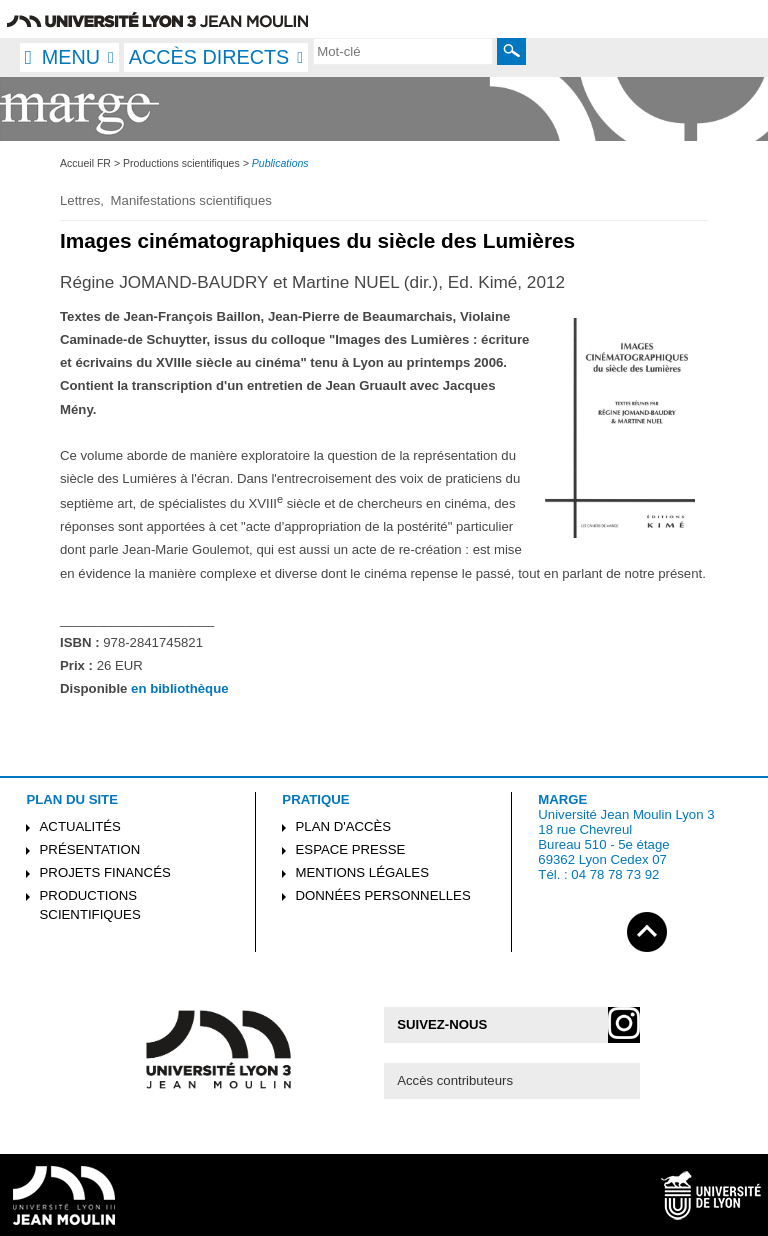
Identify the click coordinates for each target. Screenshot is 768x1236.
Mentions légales (362, 872)
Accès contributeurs (455, 1080)
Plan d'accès (344, 826)
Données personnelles (383, 895)
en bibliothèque (179, 688)
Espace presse (351, 849)
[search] (403, 51)
